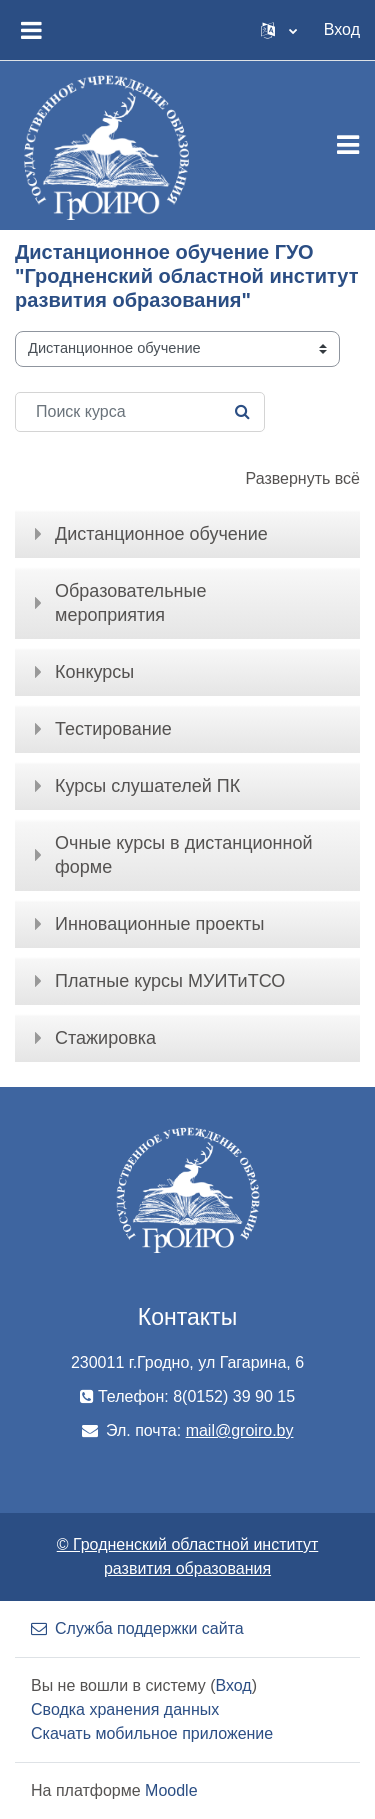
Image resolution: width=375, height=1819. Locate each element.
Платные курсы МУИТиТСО (170, 981)
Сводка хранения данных (125, 1709)
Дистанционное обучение (161, 534)
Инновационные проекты (159, 924)
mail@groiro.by (240, 1430)
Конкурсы (94, 672)
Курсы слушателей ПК (147, 786)
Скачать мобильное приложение (152, 1733)
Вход (342, 29)
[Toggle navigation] (348, 145)
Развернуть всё (303, 478)
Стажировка (105, 1038)
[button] (279, 30)
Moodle (171, 1790)
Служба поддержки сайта (137, 1628)
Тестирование (113, 729)
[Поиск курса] (140, 412)
